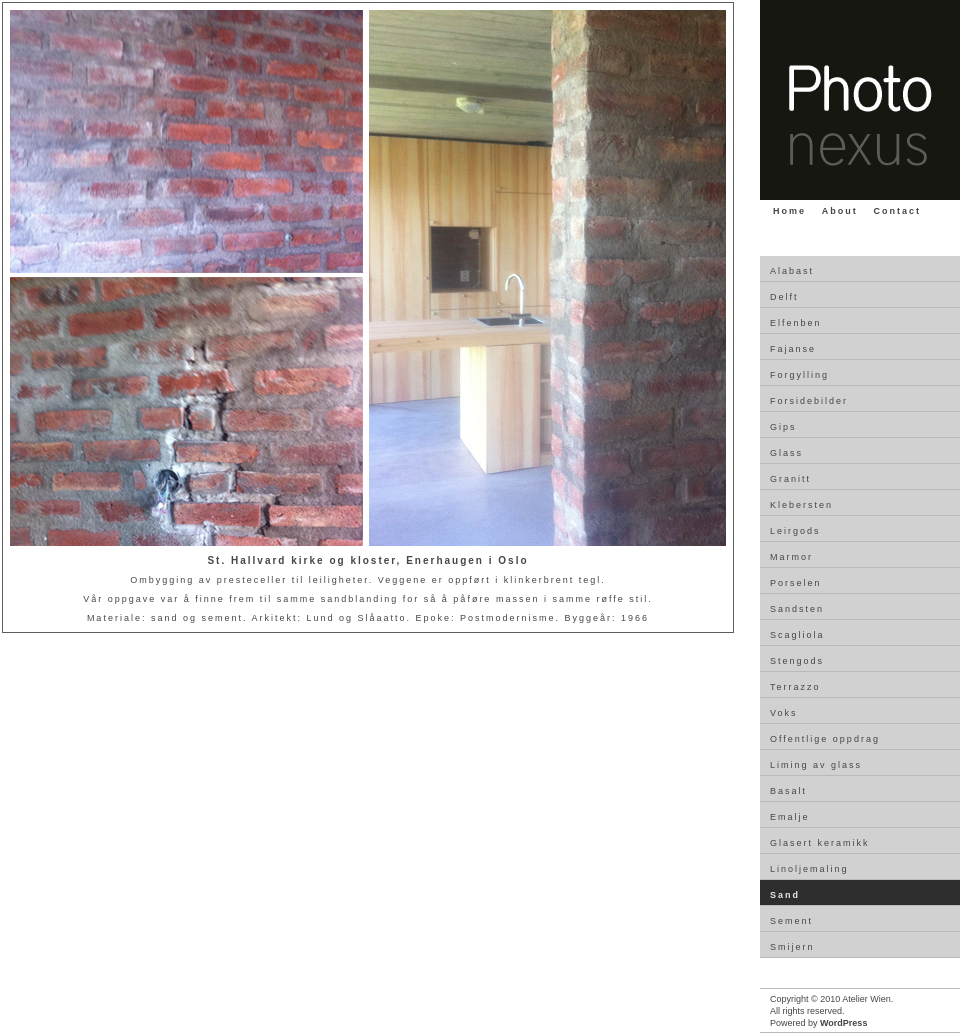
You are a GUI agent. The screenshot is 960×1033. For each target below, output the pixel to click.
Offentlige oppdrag (825, 739)
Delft (784, 297)
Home (789, 211)
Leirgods (795, 531)
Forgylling (799, 375)
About (840, 211)
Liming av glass (816, 765)
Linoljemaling (809, 869)
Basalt (788, 791)
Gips (783, 427)
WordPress (843, 1023)
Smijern (792, 947)
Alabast (792, 271)
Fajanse (793, 349)
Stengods (797, 661)
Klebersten (801, 505)
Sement (791, 921)
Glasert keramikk (820, 843)
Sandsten (797, 609)
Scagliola (797, 635)
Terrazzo (795, 687)
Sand (785, 895)
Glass (786, 453)
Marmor (791, 557)
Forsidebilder (809, 401)
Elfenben (796, 323)
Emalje (790, 817)
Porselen (796, 583)
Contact (898, 211)
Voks (784, 713)
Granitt (790, 479)
